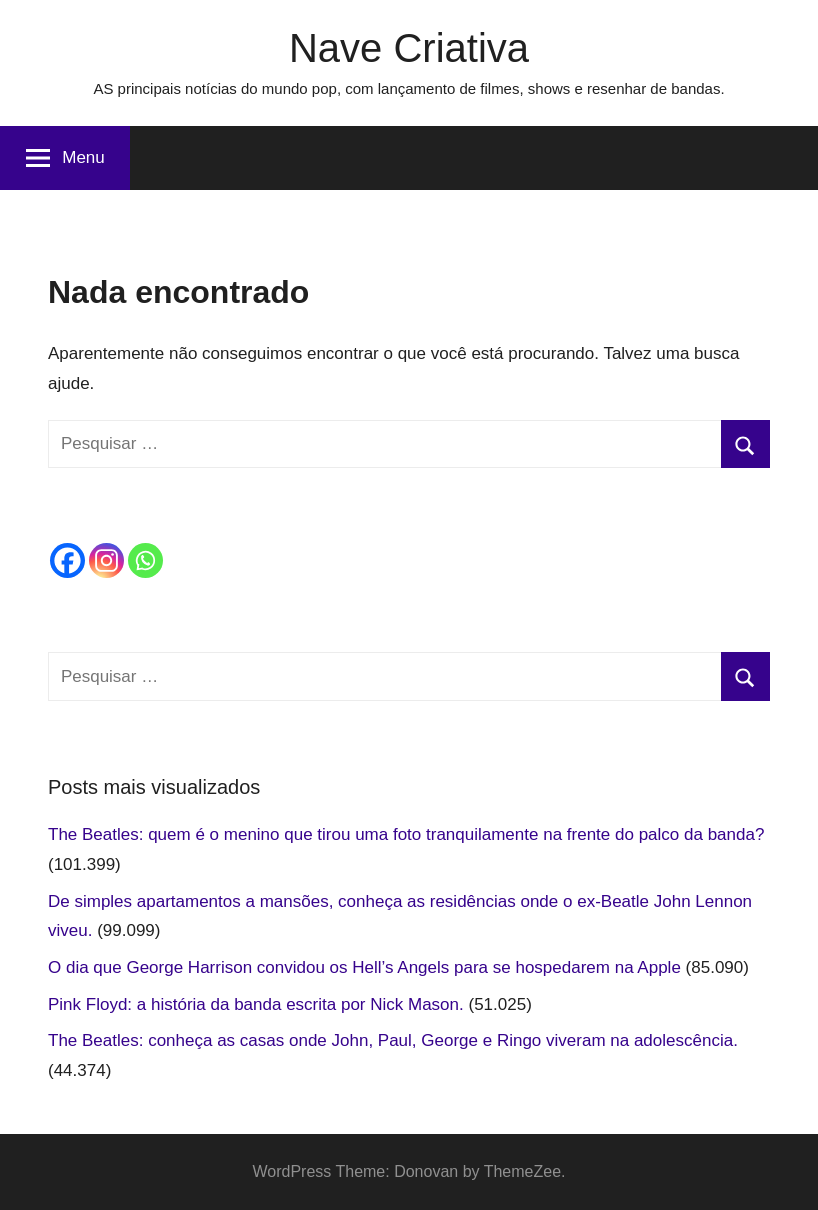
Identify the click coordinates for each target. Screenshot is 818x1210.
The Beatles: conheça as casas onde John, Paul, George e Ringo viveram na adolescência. (393, 1040)
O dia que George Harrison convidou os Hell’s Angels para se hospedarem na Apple (364, 967)
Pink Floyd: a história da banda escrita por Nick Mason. (256, 1004)
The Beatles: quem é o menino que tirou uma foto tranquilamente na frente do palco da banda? (406, 834)
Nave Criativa (409, 48)
